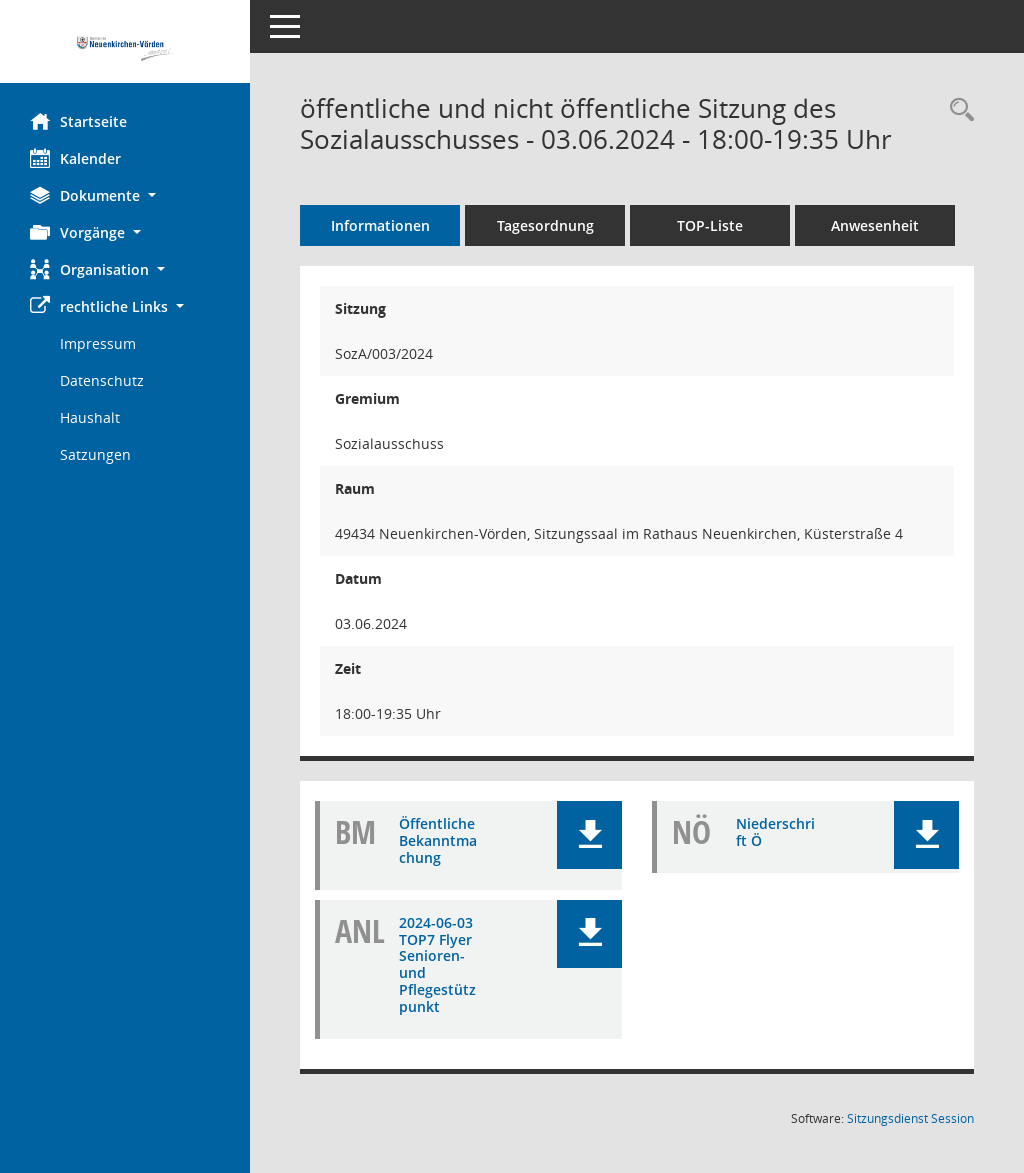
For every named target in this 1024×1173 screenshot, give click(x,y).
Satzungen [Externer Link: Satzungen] (95, 454)
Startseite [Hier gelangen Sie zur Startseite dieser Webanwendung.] (78, 121)
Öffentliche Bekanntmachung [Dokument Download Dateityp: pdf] (438, 840)
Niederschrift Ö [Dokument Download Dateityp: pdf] (775, 832)
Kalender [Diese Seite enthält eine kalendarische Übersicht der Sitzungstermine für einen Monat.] (75, 158)
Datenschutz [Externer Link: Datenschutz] (102, 380)
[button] (125, 195)
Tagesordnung (545, 225)
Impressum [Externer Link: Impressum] (98, 343)
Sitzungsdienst (910, 1118)
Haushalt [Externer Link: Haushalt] (90, 417)
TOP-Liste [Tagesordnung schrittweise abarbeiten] (710, 225)
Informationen (380, 225)
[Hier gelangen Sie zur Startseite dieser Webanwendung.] (125, 49)
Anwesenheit (875, 225)
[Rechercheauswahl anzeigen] (957, 110)
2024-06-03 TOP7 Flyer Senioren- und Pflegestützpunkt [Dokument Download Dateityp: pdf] (437, 964)
